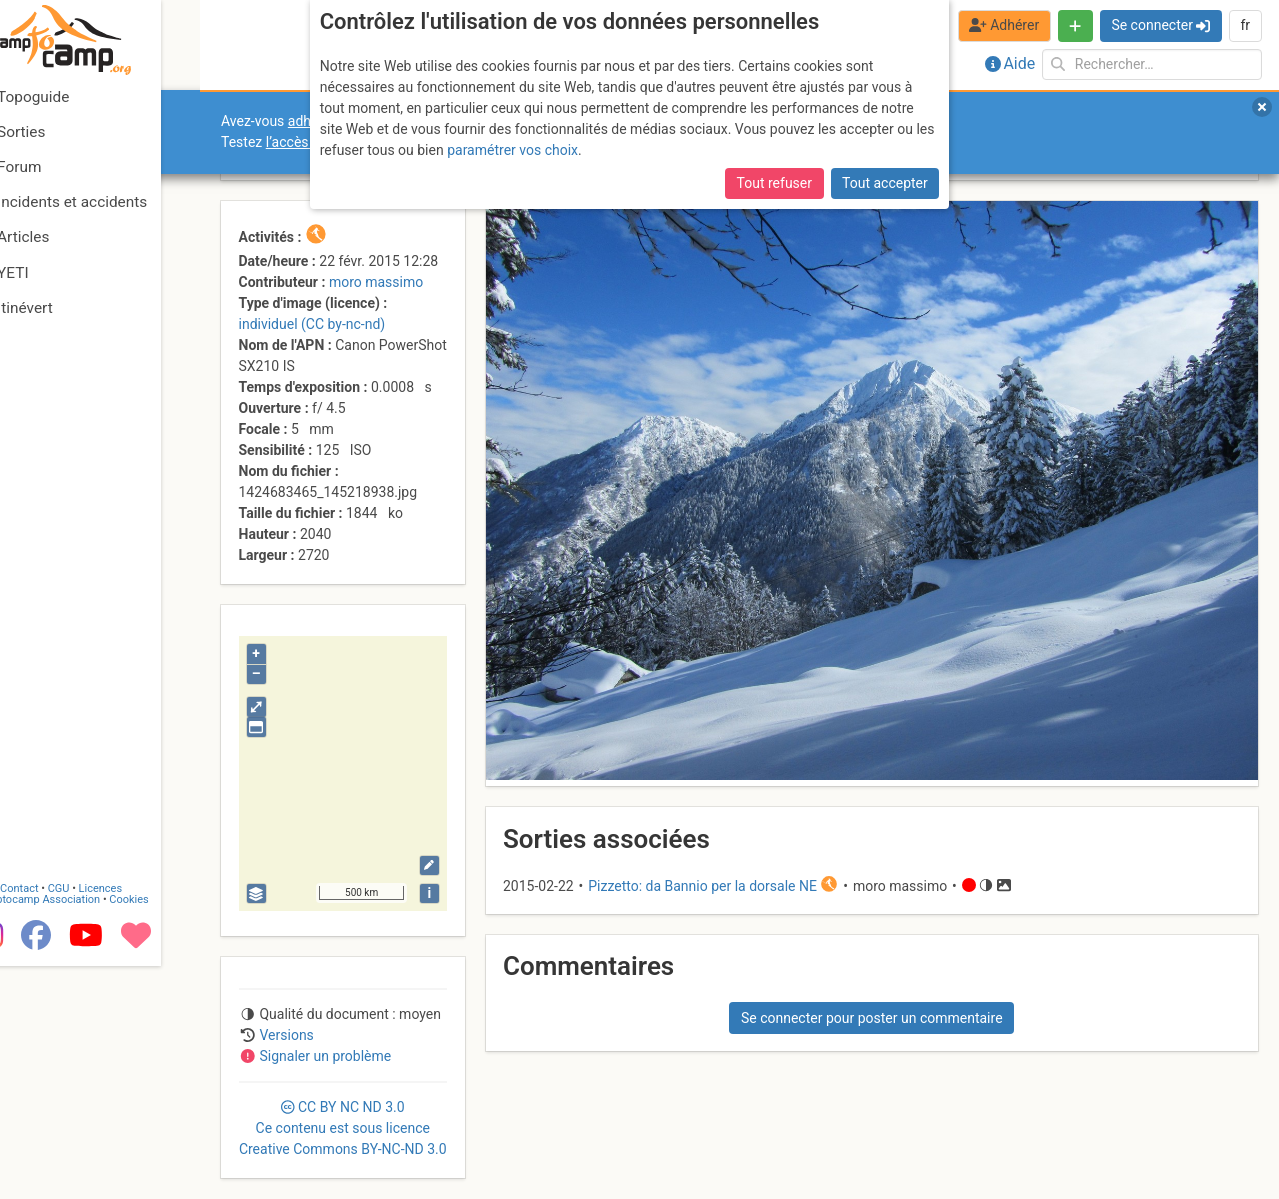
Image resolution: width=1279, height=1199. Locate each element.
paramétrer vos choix (512, 150)
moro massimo (376, 282)
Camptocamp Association (75, 1131)
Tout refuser (774, 183)
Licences (139, 1120)
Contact (58, 1120)
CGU (98, 1120)
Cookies (167, 1131)
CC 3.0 (343, 1128)
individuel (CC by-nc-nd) (312, 324)
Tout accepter (885, 183)
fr (1245, 25)
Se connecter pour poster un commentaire (872, 1018)
